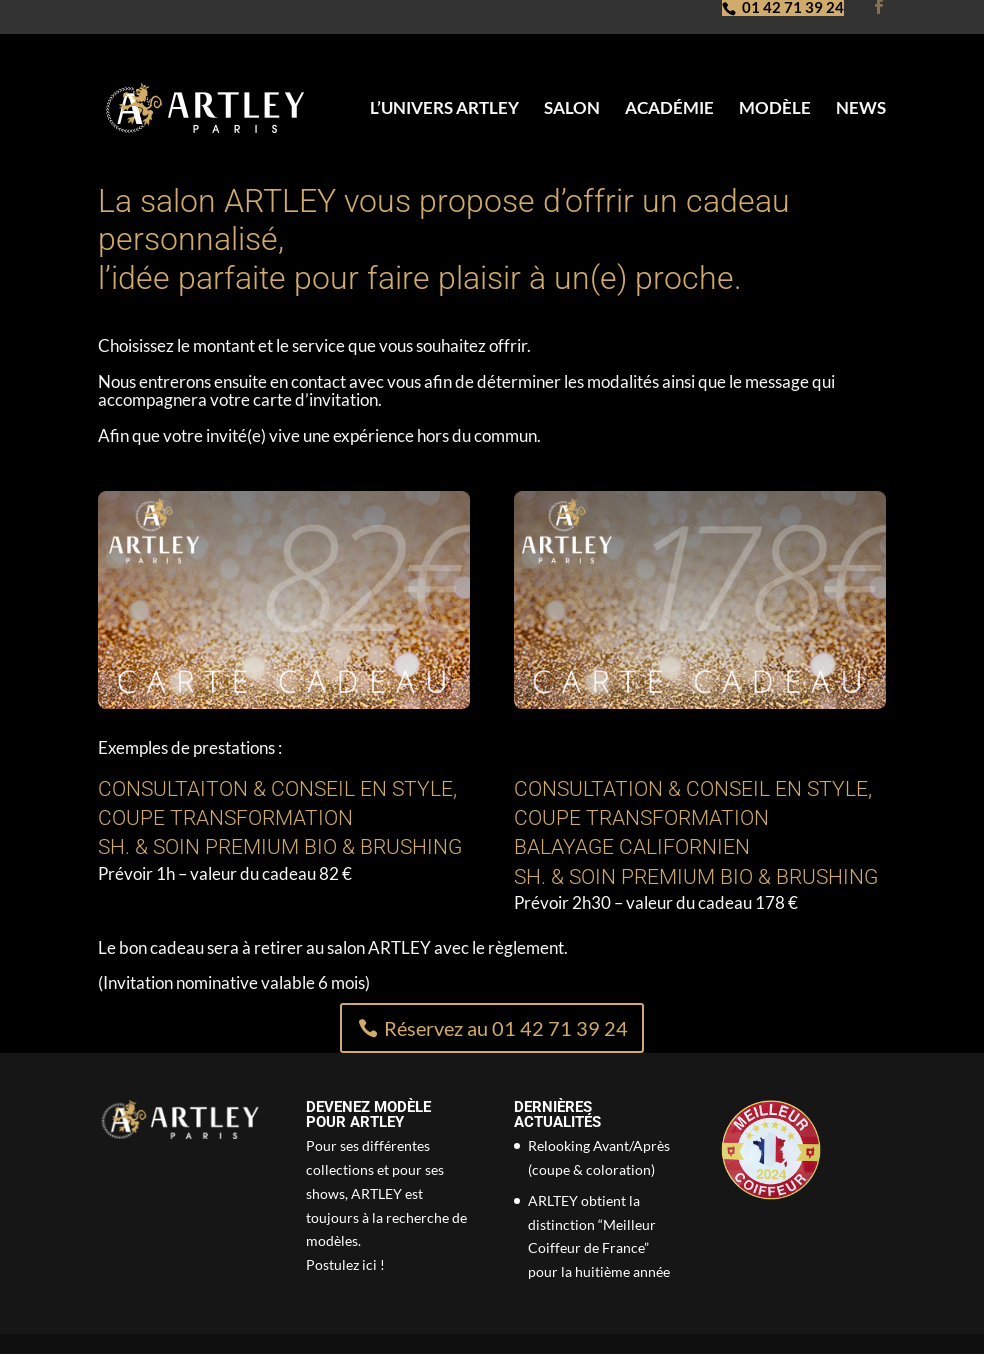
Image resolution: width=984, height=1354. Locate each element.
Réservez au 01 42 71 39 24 (506, 1028)
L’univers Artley (444, 109)
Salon (572, 109)
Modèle (775, 109)
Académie (669, 109)
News (861, 109)
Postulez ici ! (345, 1264)
